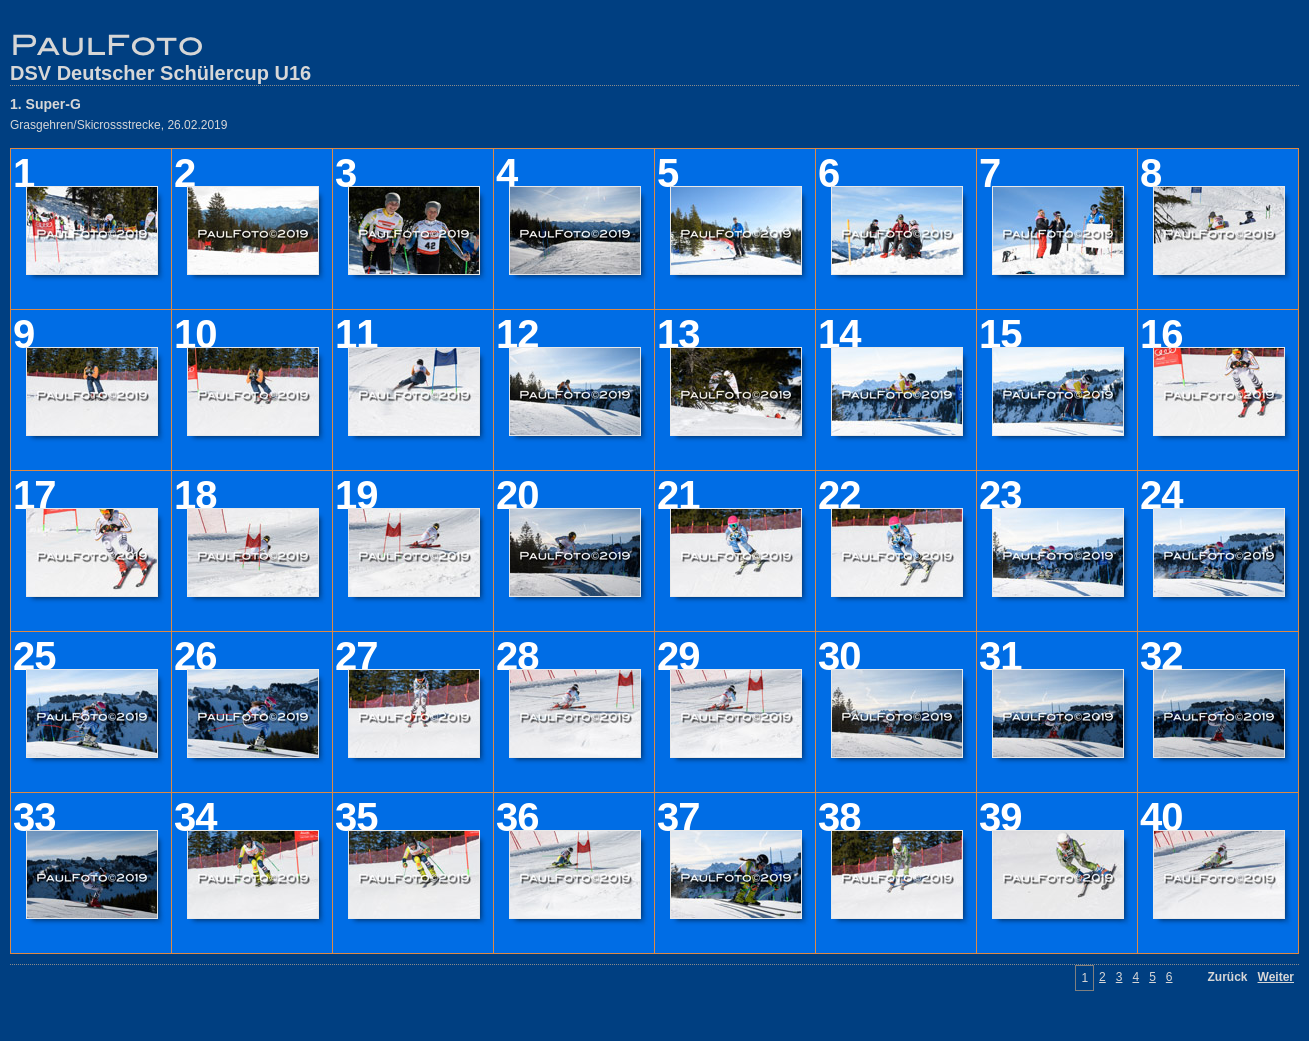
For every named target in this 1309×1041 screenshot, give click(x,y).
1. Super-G (45, 104)
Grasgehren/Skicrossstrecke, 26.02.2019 (118, 125)
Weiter (1276, 977)
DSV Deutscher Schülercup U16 (160, 73)
